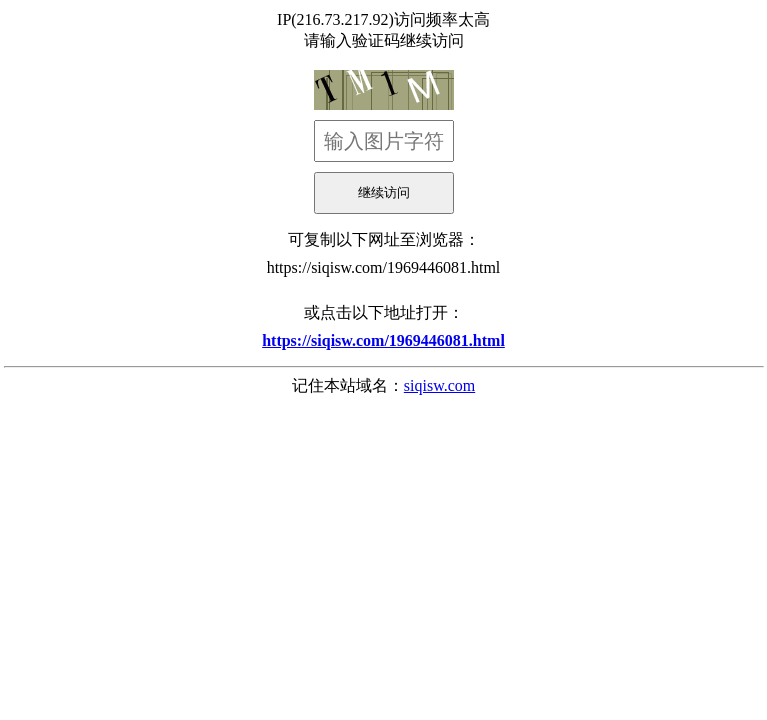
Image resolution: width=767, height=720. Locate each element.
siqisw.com (439, 385)
